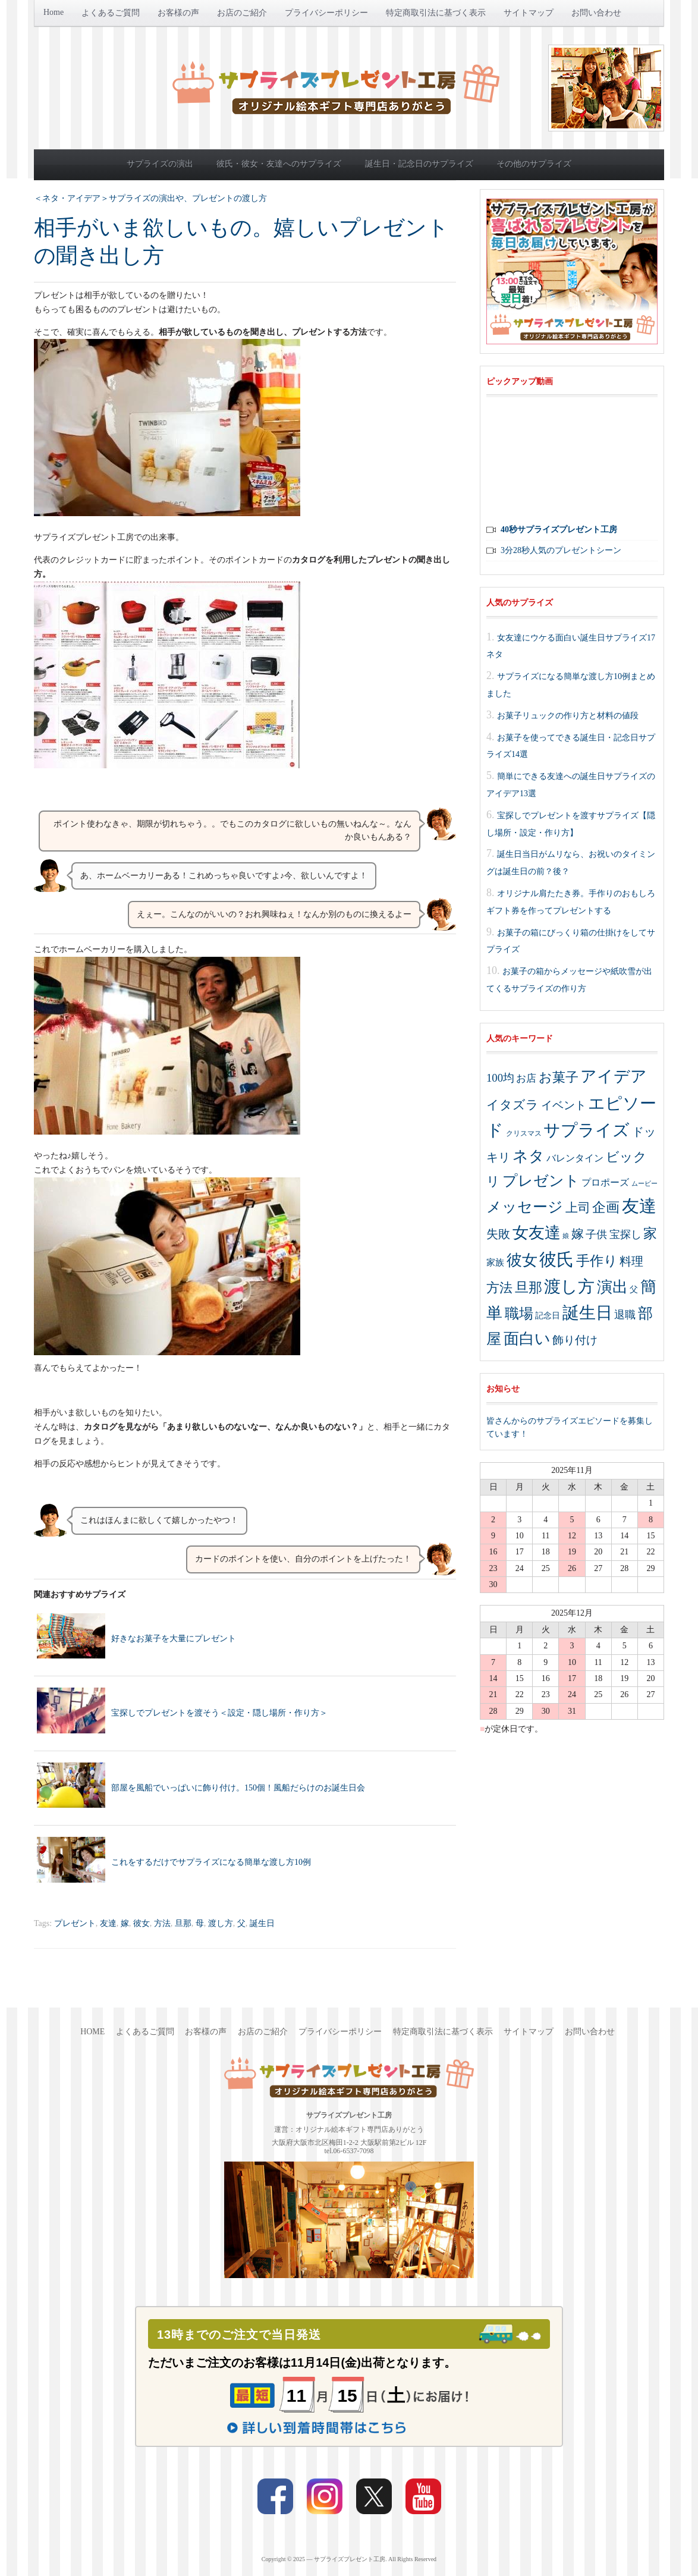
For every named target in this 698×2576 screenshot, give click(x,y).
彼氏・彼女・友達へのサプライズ (278, 163)
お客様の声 (178, 12)
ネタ (529, 1156)
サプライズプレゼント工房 (349, 2559)
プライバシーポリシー (326, 12)
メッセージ (524, 1207)
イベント (563, 1105)
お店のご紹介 (242, 12)
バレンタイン (574, 1158)
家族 (495, 1262)
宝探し (625, 1234)
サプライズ (586, 1130)
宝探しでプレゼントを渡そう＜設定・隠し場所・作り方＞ (219, 1712)
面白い (527, 1338)
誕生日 (262, 1923)
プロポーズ (605, 1182)
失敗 (498, 1234)
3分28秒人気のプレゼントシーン (561, 550)
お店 (526, 1078)
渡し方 (220, 1923)
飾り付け (575, 1340)
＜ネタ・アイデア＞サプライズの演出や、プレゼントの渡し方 (150, 198)
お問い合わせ (596, 12)
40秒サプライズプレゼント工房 (559, 529)
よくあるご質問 (110, 12)
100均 (500, 1078)
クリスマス (524, 1133)
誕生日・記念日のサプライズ (419, 163)
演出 (612, 1287)
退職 (625, 1315)
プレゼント (75, 1923)
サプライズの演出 (160, 163)
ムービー (644, 1183)
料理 (631, 1261)
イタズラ (512, 1105)
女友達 (537, 1233)
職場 (519, 1313)
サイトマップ (529, 12)
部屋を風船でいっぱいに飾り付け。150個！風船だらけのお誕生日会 (238, 1787)
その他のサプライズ (533, 163)
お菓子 (558, 1077)
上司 (577, 1208)
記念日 (547, 1315)
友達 (108, 1923)
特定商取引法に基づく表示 (436, 12)
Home (53, 12)
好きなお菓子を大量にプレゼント (173, 1638)
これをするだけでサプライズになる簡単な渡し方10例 (211, 1862)
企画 (606, 1207)
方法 (162, 1923)
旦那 (183, 1923)
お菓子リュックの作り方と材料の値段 (568, 715)
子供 (596, 1234)
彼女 (141, 1923)
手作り (597, 1261)
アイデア (613, 1076)
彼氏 (556, 1259)
